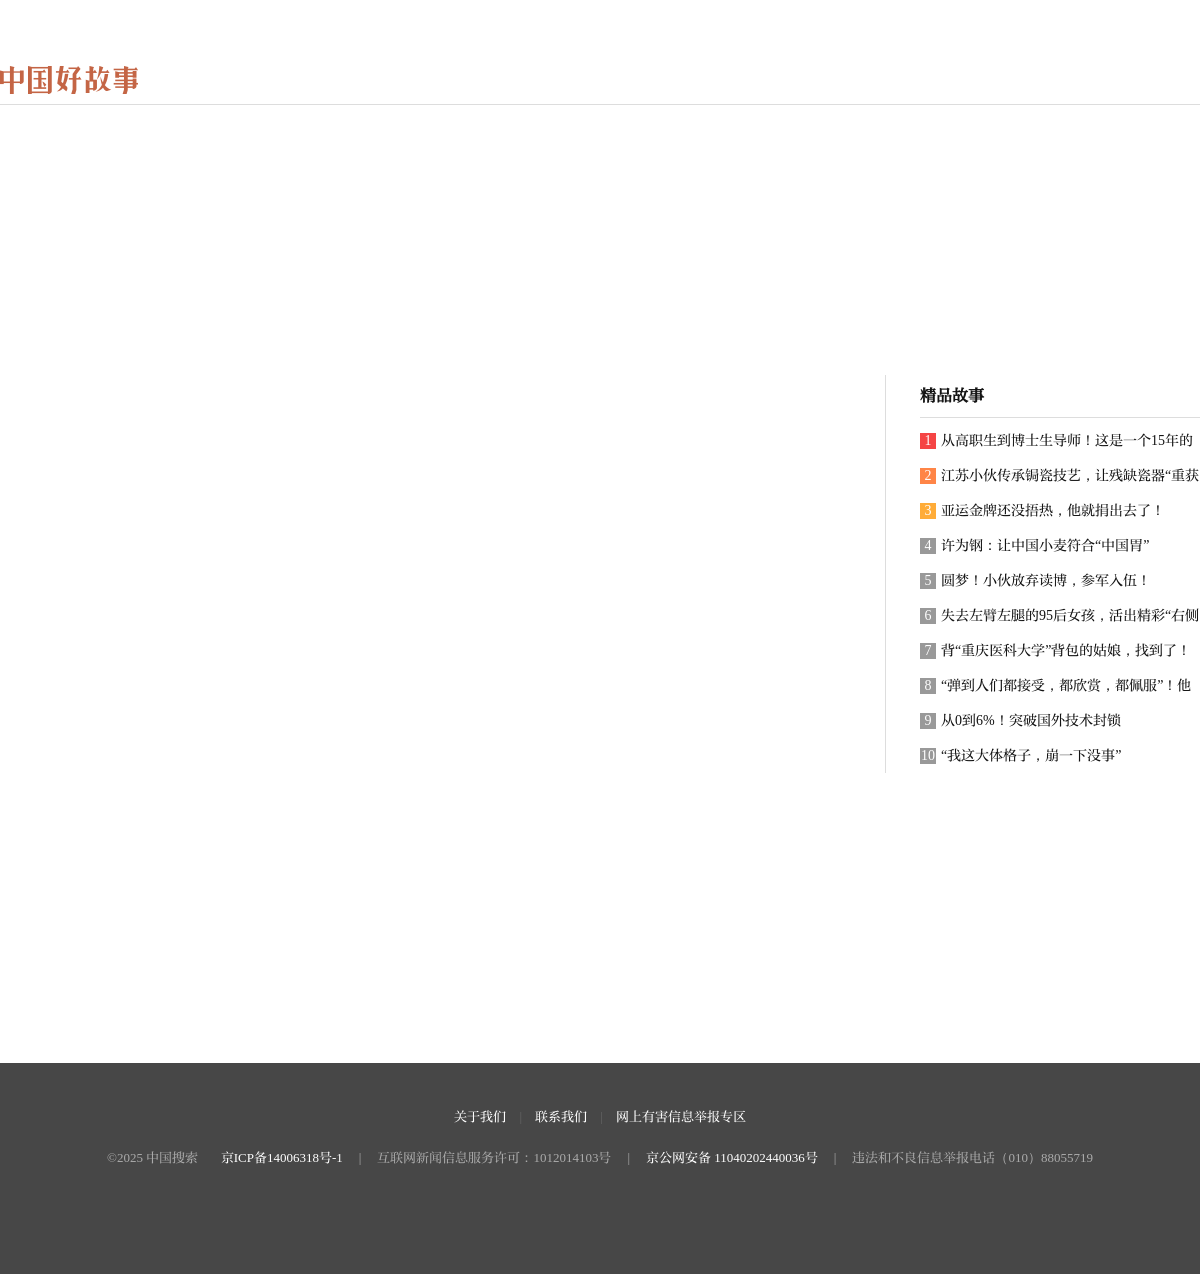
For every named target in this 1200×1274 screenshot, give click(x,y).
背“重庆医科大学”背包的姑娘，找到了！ (1055, 651)
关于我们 (480, 1116)
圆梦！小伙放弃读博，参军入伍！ (1035, 581)
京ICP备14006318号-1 (282, 1157)
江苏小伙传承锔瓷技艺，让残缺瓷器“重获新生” (1059, 480)
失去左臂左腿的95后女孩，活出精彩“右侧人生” (1059, 620)
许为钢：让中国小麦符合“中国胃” (1034, 546)
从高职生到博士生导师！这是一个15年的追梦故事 (1056, 445)
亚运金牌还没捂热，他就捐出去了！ (1042, 511)
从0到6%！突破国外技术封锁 (1020, 721)
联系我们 (561, 1116)
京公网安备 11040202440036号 (732, 1157)
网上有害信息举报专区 (681, 1116)
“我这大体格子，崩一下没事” (1020, 756)
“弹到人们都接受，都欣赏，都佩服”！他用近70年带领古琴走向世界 (1055, 690)
